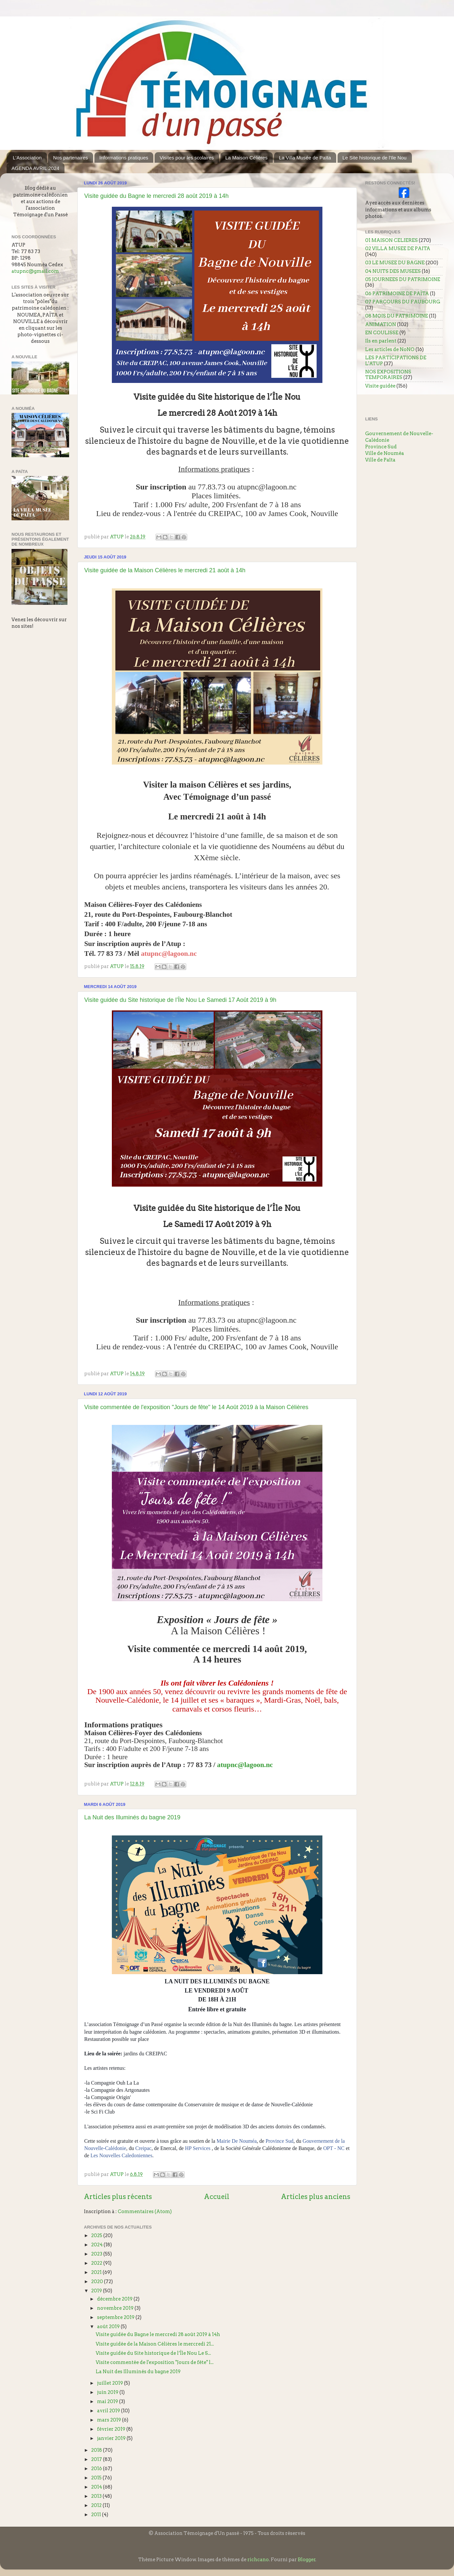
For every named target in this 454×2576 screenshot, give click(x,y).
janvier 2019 (112, 2438)
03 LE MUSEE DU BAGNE (395, 263)
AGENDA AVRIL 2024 (35, 168)
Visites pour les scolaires (187, 157)
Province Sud (279, 2141)
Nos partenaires (70, 157)
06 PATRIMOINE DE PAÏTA (397, 293)
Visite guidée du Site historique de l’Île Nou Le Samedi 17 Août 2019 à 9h (180, 1000)
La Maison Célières (246, 157)
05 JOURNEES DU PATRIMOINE (402, 279)
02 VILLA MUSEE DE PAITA (397, 248)
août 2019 (109, 2326)
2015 (97, 2478)
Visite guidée (380, 386)
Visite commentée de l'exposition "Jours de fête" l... (155, 2362)
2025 (97, 2235)
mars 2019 (109, 2420)
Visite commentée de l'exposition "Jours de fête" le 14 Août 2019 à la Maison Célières (196, 1407)
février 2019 (111, 2429)
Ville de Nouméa (384, 453)
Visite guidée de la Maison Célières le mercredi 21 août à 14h (164, 570)
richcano (258, 2560)
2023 (97, 2254)
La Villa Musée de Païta (305, 157)
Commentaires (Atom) (145, 2211)
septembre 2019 (116, 2317)
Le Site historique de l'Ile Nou (374, 157)
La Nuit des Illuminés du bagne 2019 (132, 1817)
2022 (97, 2263)
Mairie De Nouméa (236, 2141)
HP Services (197, 2148)
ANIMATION (380, 324)
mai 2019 (108, 2401)
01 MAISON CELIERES (391, 240)
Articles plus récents (118, 2197)
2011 (96, 2514)
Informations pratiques (123, 157)
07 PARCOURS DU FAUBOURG (402, 302)
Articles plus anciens (315, 2197)
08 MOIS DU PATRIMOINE (396, 316)
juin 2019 (108, 2392)
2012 (97, 2505)
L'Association (27, 157)
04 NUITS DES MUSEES (393, 271)
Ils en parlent (380, 341)
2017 (97, 2459)
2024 (97, 2245)
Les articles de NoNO (390, 349)
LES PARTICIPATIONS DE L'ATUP (395, 360)
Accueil (216, 2197)
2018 (97, 2450)
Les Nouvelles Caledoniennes (121, 2155)
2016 (97, 2468)
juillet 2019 (110, 2383)
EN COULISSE (381, 333)
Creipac (143, 2148)
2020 (97, 2281)
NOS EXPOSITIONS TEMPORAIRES (388, 374)
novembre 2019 (116, 2308)
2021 (97, 2272)
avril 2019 (109, 2411)
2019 (97, 2291)
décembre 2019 (115, 2299)
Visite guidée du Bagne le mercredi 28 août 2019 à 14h (156, 196)
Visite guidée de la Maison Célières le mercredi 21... (155, 2344)
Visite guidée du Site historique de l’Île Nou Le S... (153, 2353)
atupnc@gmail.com (35, 271)
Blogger (306, 2560)
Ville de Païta (380, 460)
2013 (97, 2496)
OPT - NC (333, 2148)
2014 (97, 2487)
